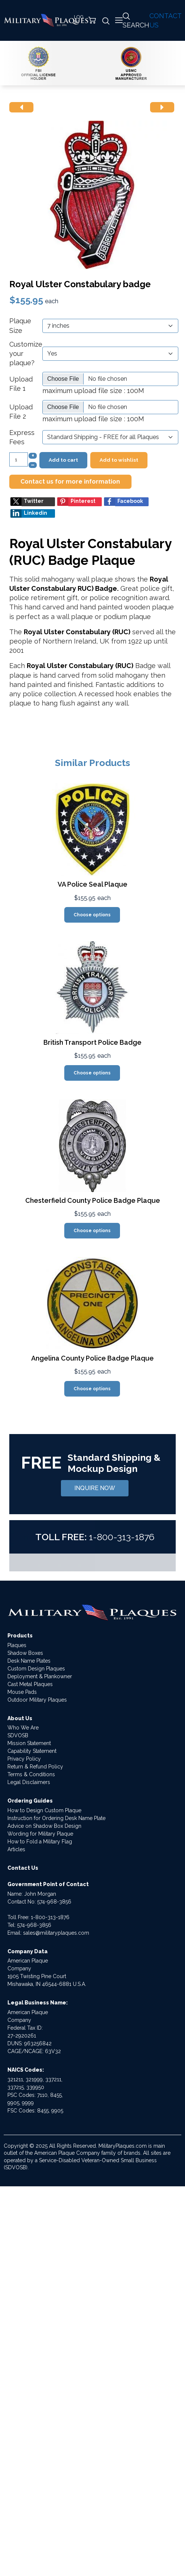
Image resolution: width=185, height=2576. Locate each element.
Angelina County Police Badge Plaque (92, 1358)
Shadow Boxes (25, 1653)
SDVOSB (17, 1735)
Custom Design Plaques (36, 1669)
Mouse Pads (22, 1692)
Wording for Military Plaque (40, 1834)
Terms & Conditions (31, 1774)
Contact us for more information (70, 481)
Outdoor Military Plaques (37, 1700)
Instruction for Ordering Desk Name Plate (56, 1818)
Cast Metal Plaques (30, 1684)
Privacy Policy (24, 1759)
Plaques (16, 1645)
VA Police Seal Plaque (92, 884)
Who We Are (23, 1728)
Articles (16, 1849)
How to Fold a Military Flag (39, 1842)
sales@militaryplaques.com (56, 1933)
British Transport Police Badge (92, 1042)
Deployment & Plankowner (39, 1676)
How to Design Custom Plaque (44, 1810)
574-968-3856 (54, 1902)
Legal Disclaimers (28, 1782)
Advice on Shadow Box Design (44, 1826)
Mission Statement (29, 1743)
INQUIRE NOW (94, 1488)
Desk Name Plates (29, 1661)
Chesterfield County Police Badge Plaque (92, 1200)
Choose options (92, 914)
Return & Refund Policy (35, 1767)
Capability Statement (31, 1751)
